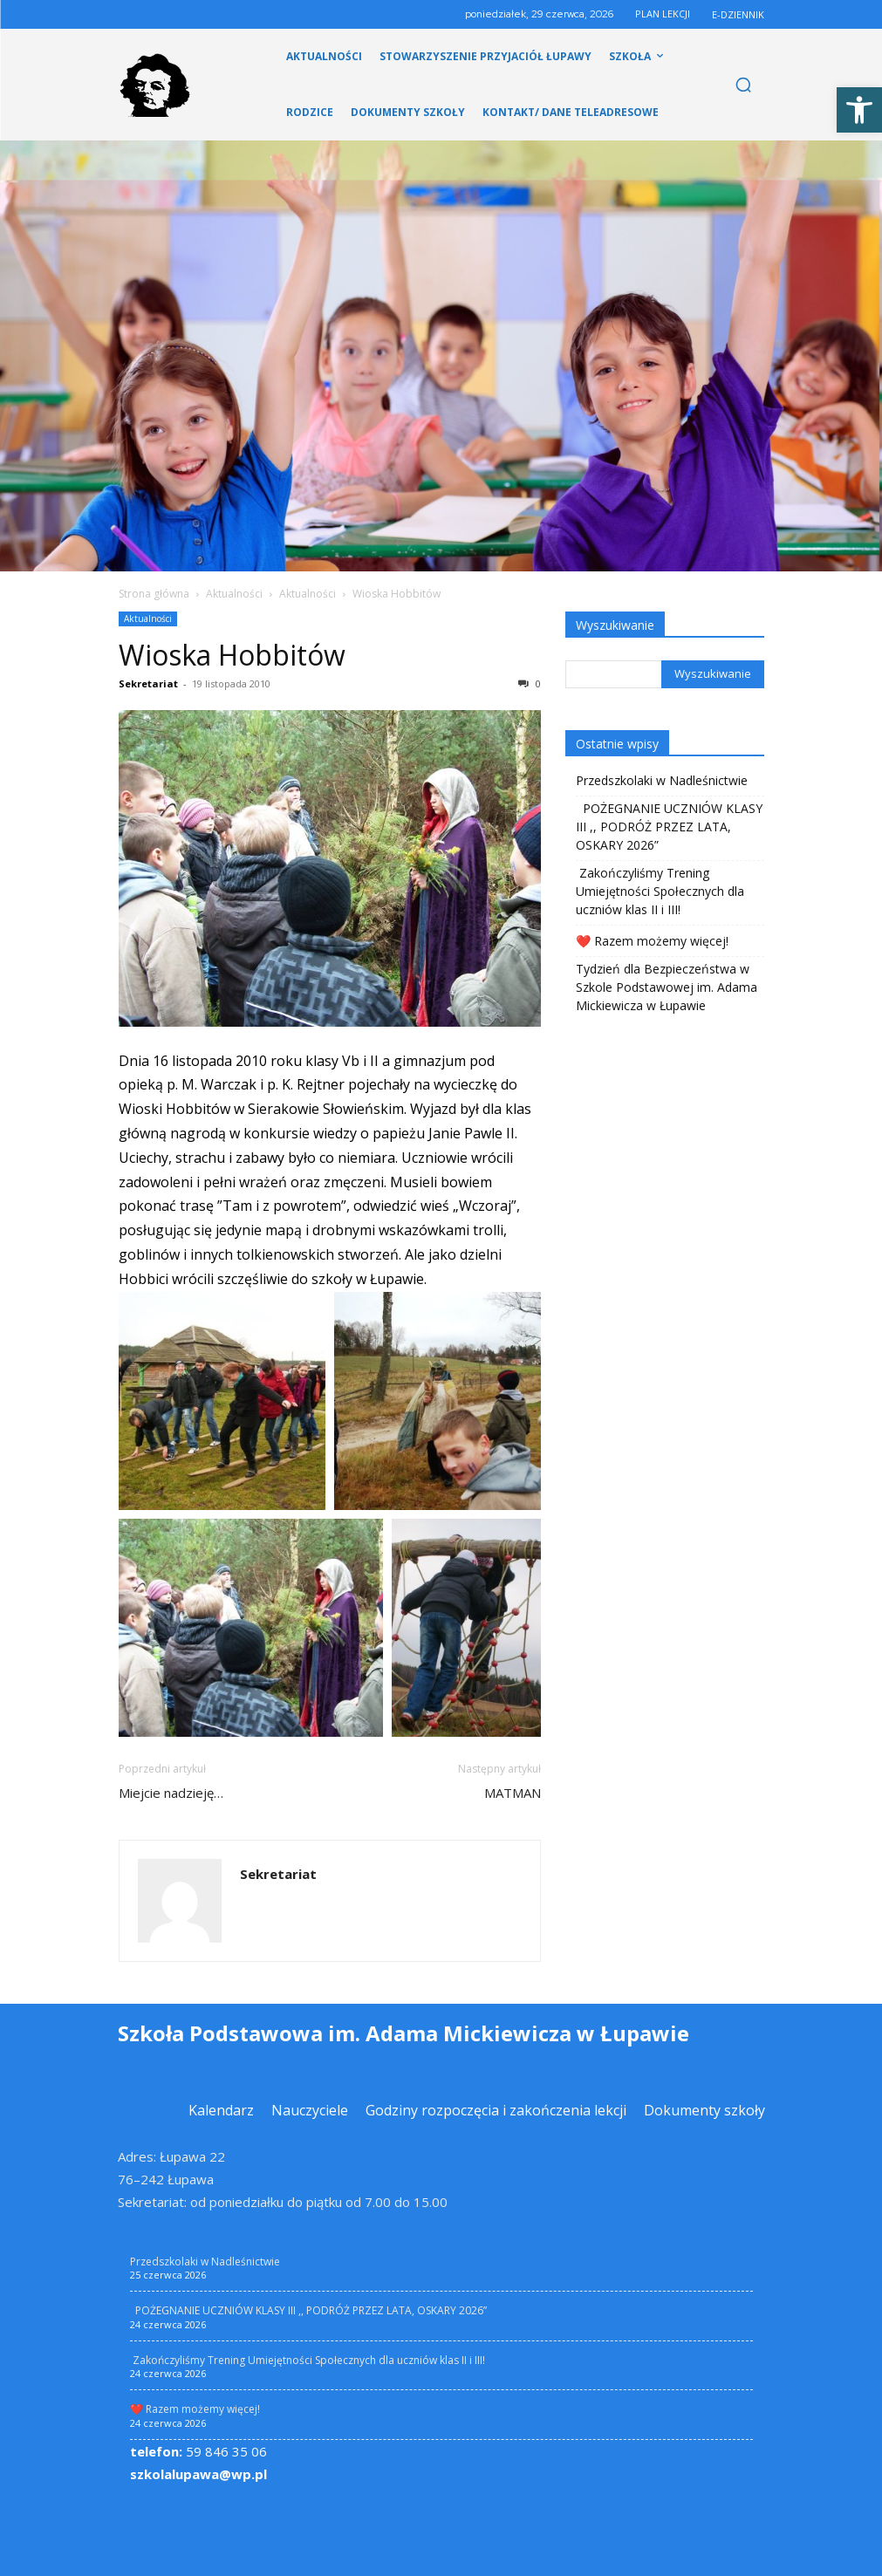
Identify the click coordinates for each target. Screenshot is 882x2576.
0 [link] (529, 683)
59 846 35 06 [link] (198, 2451)
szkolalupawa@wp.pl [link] (198, 2474)
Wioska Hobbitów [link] (232, 654)
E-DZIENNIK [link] (738, 14)
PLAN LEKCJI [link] (662, 13)
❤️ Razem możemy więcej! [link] (652, 941)
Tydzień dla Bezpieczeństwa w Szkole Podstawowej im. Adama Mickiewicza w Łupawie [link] (666, 987)
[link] (859, 110)
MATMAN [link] (512, 1792)
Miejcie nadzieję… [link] (171, 1792)
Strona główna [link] (154, 593)
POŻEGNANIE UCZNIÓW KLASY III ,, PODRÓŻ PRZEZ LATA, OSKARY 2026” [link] (669, 826)
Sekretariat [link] (148, 683)
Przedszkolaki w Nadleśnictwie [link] (662, 780)
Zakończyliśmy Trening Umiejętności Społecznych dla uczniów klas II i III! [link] (660, 891)
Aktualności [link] (234, 593)
